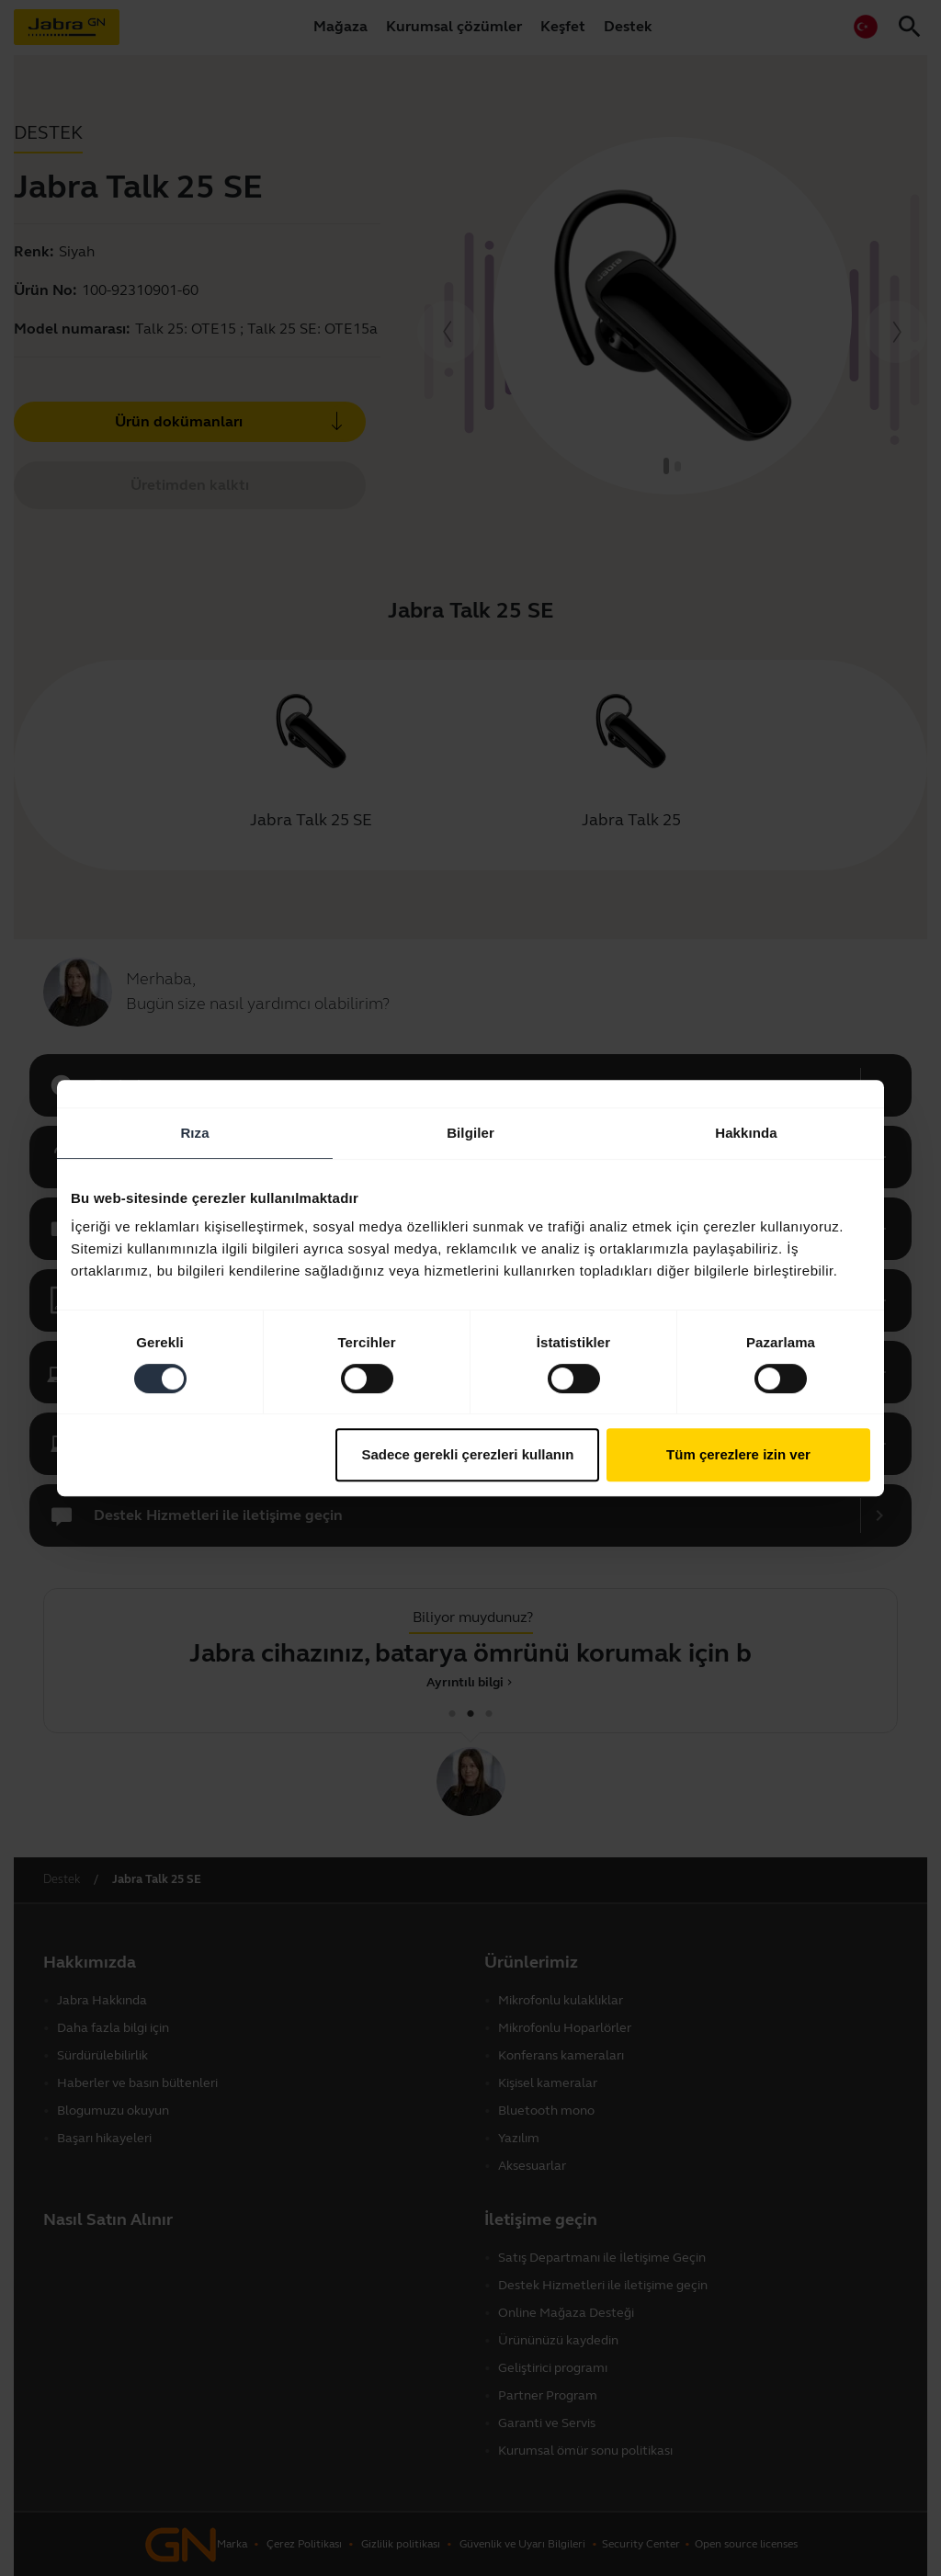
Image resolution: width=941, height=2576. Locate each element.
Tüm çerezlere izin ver (738, 1454)
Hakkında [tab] (746, 1132)
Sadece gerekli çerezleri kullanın (467, 1454)
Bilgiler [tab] (470, 1132)
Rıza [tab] (194, 1132)
